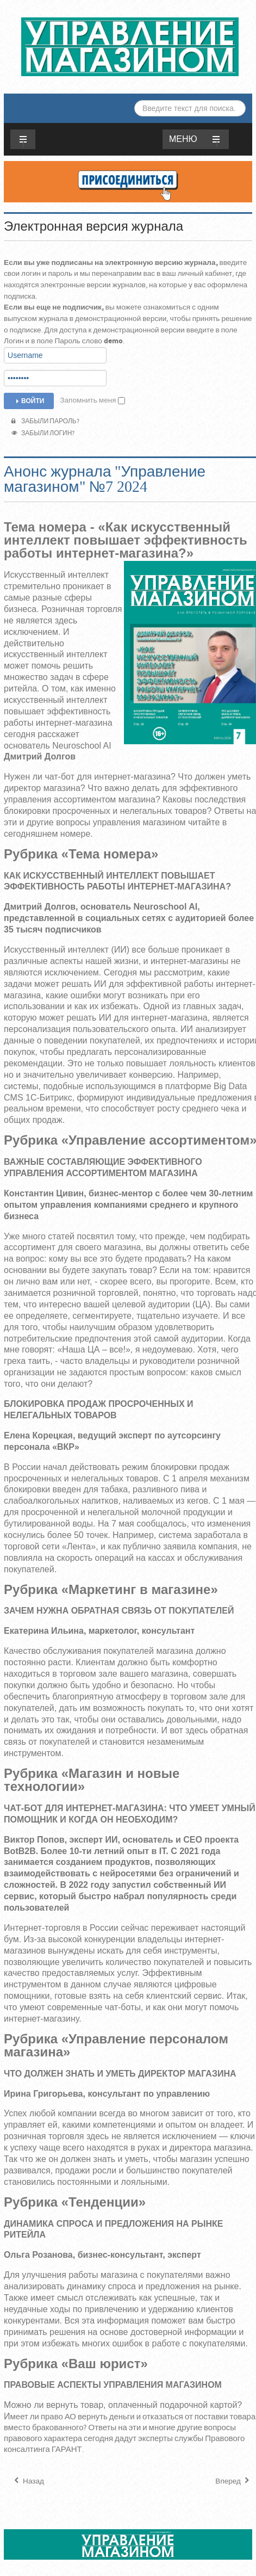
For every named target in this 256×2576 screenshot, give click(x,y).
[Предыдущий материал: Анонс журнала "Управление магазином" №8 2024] (28, 2481)
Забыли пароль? (45, 421)
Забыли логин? (42, 433)
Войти (29, 401)
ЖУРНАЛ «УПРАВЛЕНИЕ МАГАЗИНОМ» (130, 46)
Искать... (134, 100)
